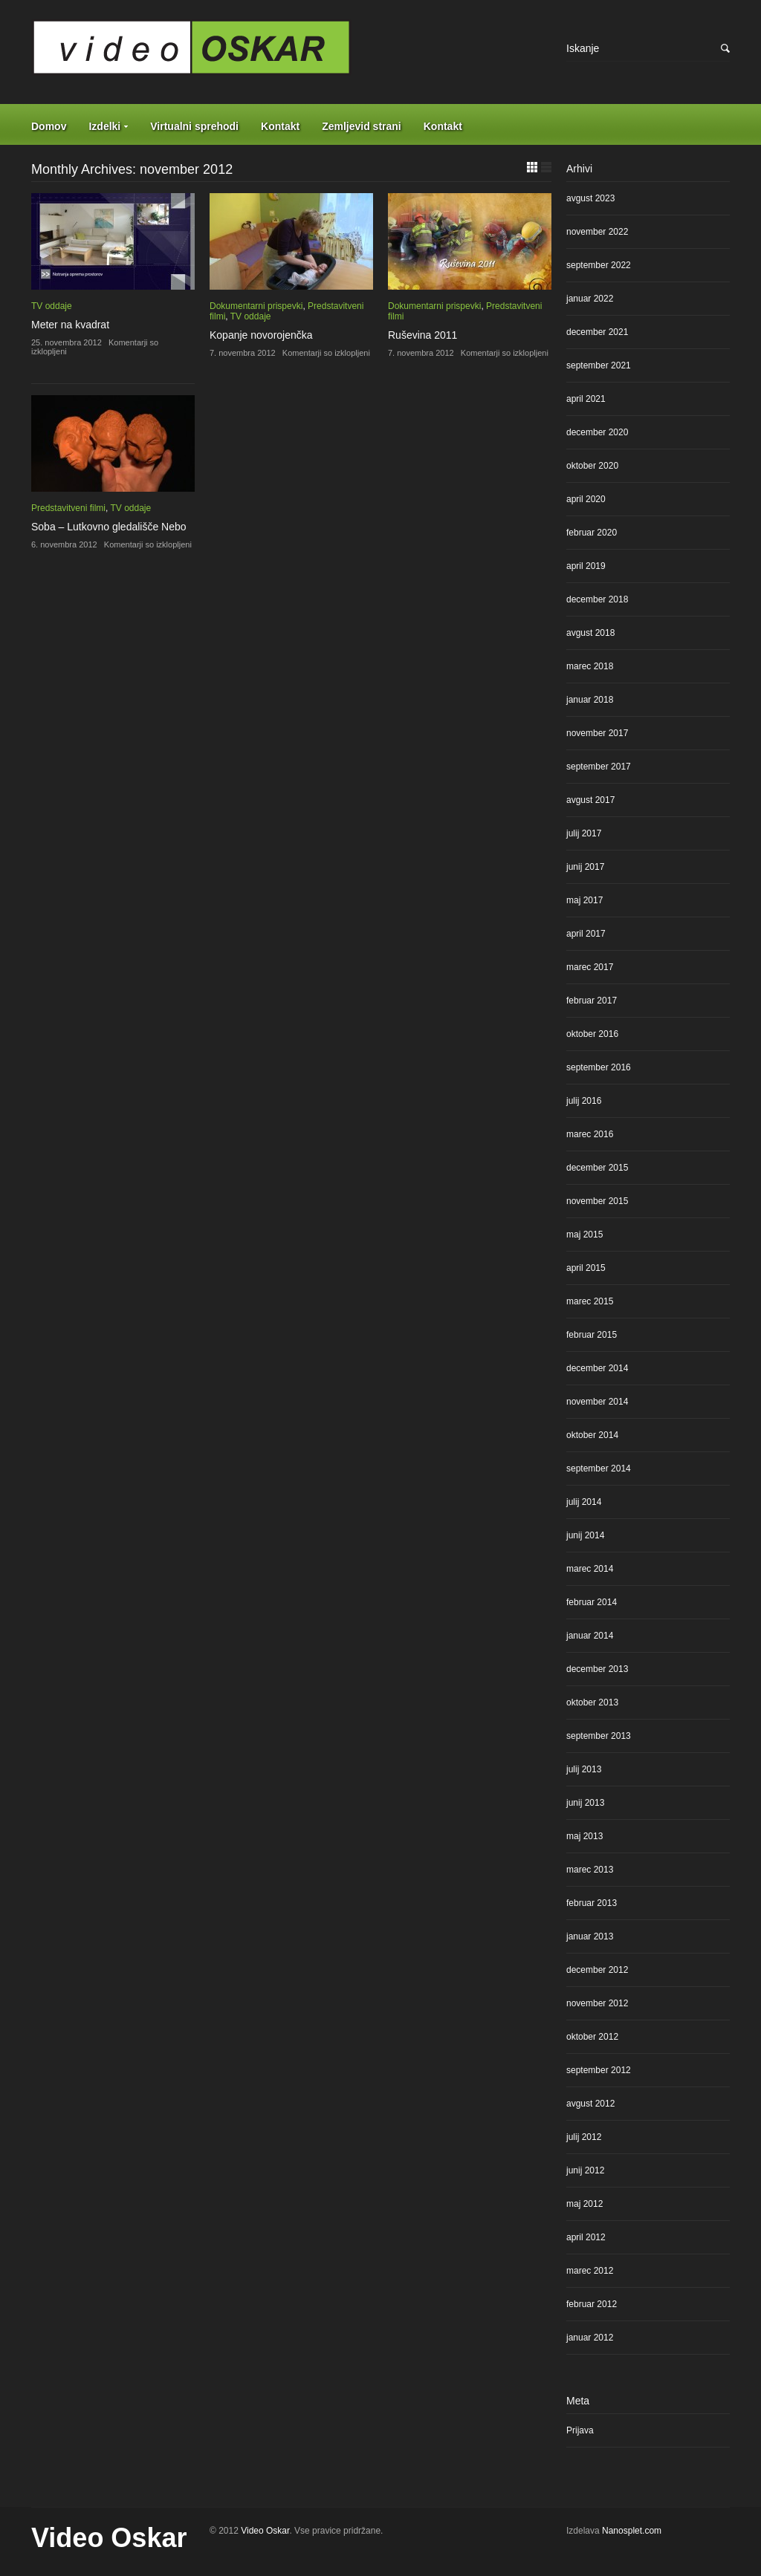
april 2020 (586, 499)
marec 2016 (589, 1134)
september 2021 (598, 365)
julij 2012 (583, 2137)
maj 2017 (584, 900)
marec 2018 (589, 666)
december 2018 (597, 599)
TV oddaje (51, 306)
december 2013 (597, 1669)
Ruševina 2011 (422, 335)
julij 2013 (583, 1769)
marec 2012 (589, 2271)
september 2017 (598, 766)
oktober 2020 (592, 466)
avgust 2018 (590, 633)
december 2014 (597, 1368)
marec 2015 (589, 1301)
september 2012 (598, 2070)
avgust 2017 (590, 800)
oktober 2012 (592, 2037)
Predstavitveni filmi (68, 508)
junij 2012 (585, 2170)
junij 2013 (585, 1803)
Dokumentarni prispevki (256, 306)
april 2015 (586, 1268)
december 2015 (597, 1167)
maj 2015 (584, 1234)
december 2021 (597, 332)
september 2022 (598, 265)
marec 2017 (589, 967)
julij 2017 (583, 833)
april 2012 (586, 2237)
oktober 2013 (592, 1702)
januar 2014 (589, 1635)
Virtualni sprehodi (194, 126)
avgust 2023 (590, 198)
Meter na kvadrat (70, 325)
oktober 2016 (592, 1034)
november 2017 (597, 733)
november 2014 (597, 1401)
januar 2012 (589, 2337)
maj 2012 (584, 2204)
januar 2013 (589, 1936)
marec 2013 (589, 1869)
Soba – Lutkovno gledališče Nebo (109, 527)
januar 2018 (589, 700)
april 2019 (586, 566)
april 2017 (586, 933)
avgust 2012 (590, 2103)
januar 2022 (589, 298)
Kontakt (280, 126)
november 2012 (597, 2003)
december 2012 (597, 1970)
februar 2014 (591, 1602)
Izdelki (104, 126)
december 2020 (597, 432)
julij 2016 (583, 1101)
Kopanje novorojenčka (261, 335)
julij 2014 (583, 1502)
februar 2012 (591, 2304)
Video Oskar (109, 2538)
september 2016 (598, 1067)
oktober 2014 (592, 1435)
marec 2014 (589, 1569)
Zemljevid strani (361, 126)
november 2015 (597, 1201)
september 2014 (598, 1468)
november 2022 (597, 232)
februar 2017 (591, 1000)
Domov (48, 126)
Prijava (580, 2430)
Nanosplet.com (631, 2530)
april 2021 (586, 399)
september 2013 (598, 1736)
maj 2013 (584, 1836)
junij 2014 (585, 1535)
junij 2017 (585, 867)
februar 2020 (591, 532)
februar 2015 (591, 1335)
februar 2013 (591, 1903)
